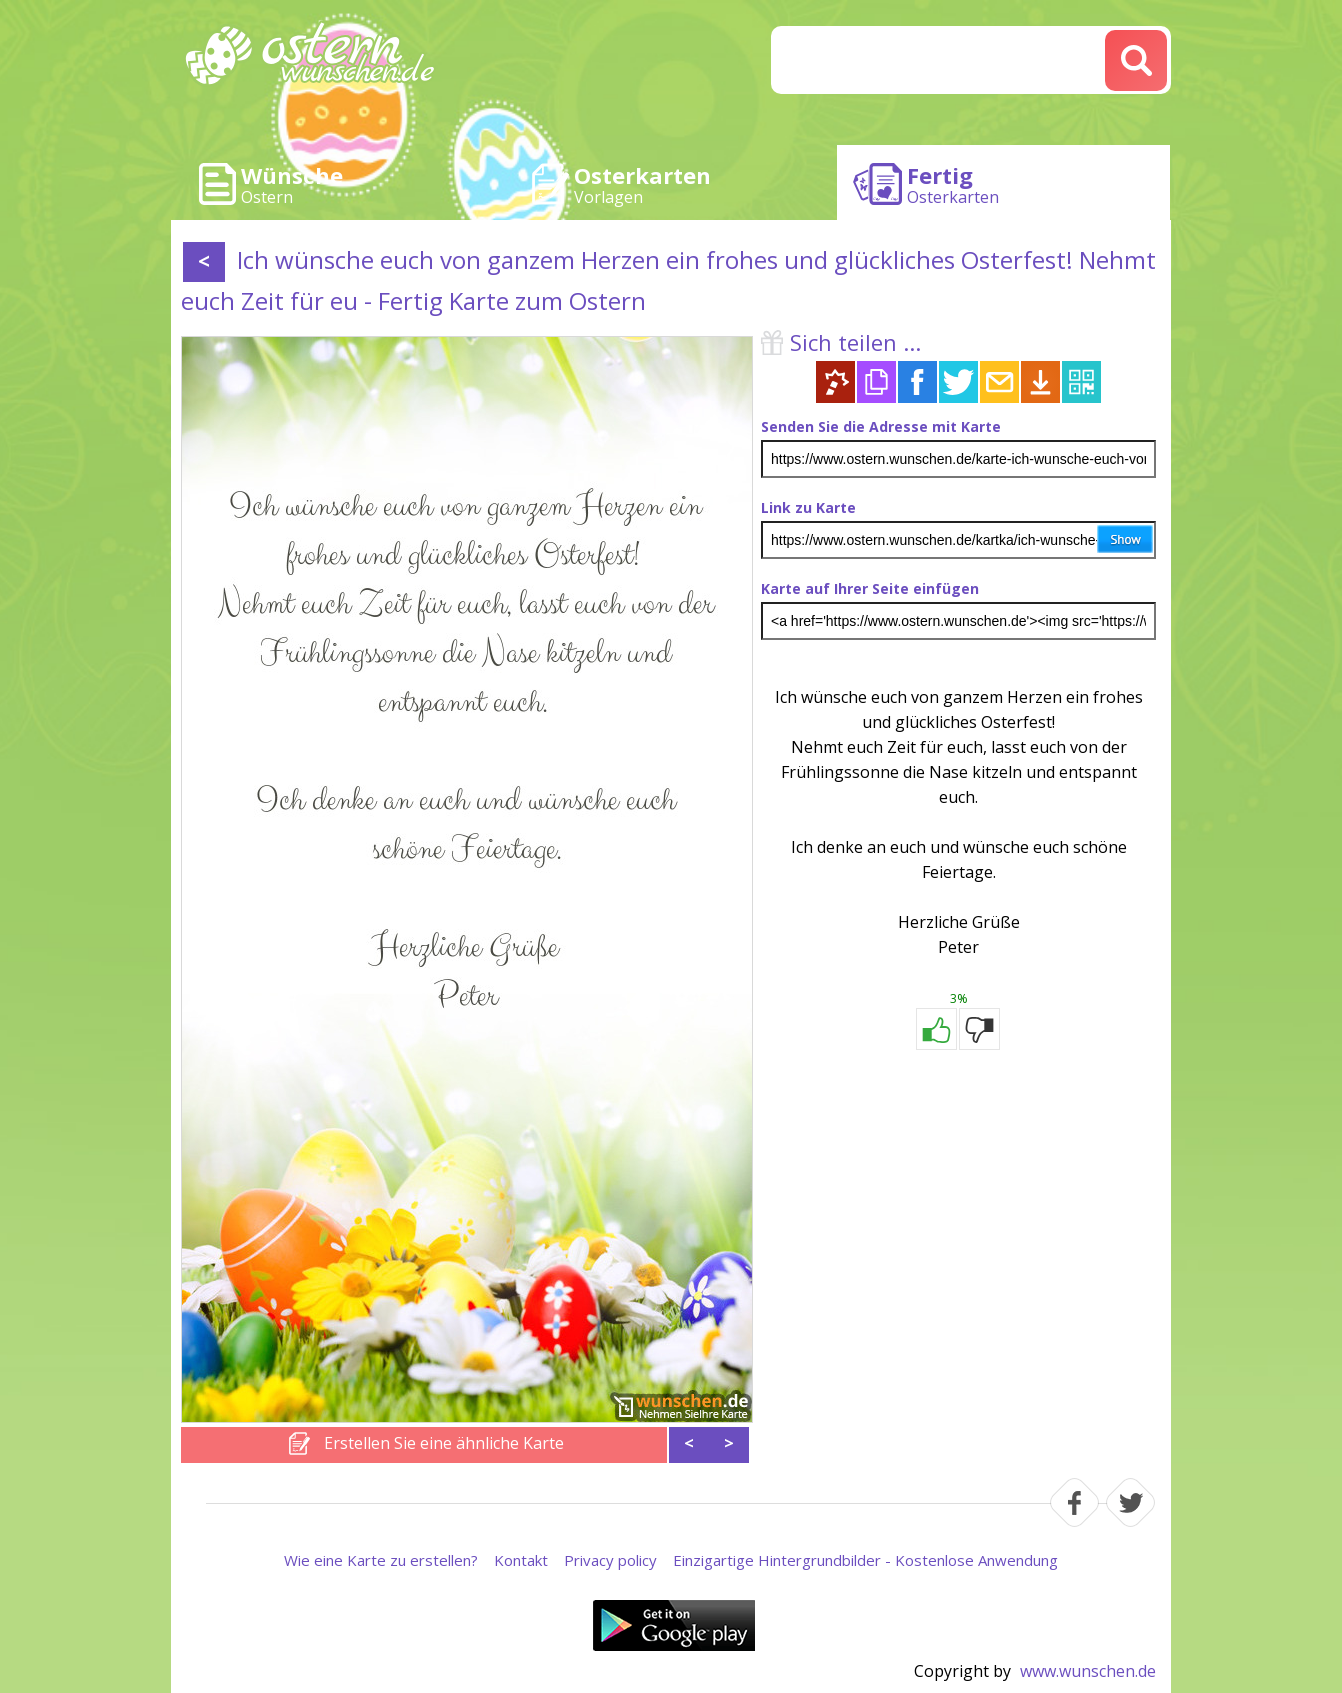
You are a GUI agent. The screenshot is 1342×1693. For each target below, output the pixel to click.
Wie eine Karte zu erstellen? (381, 1560)
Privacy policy (610, 1560)
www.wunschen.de (1088, 1671)
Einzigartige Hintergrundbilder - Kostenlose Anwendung (865, 1560)
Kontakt (521, 1560)
